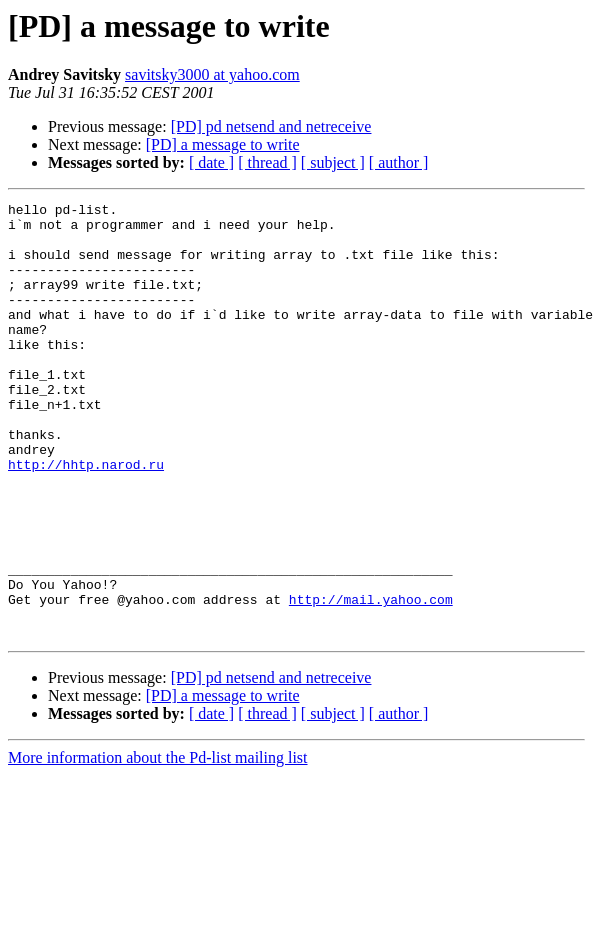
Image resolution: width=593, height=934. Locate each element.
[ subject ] (333, 162)
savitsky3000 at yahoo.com (212, 74)
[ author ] (399, 162)
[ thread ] (267, 162)
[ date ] (211, 162)
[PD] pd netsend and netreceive (271, 126)
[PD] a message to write (223, 144)
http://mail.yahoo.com (371, 680)
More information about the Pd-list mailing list (158, 844)
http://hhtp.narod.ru (86, 518)
